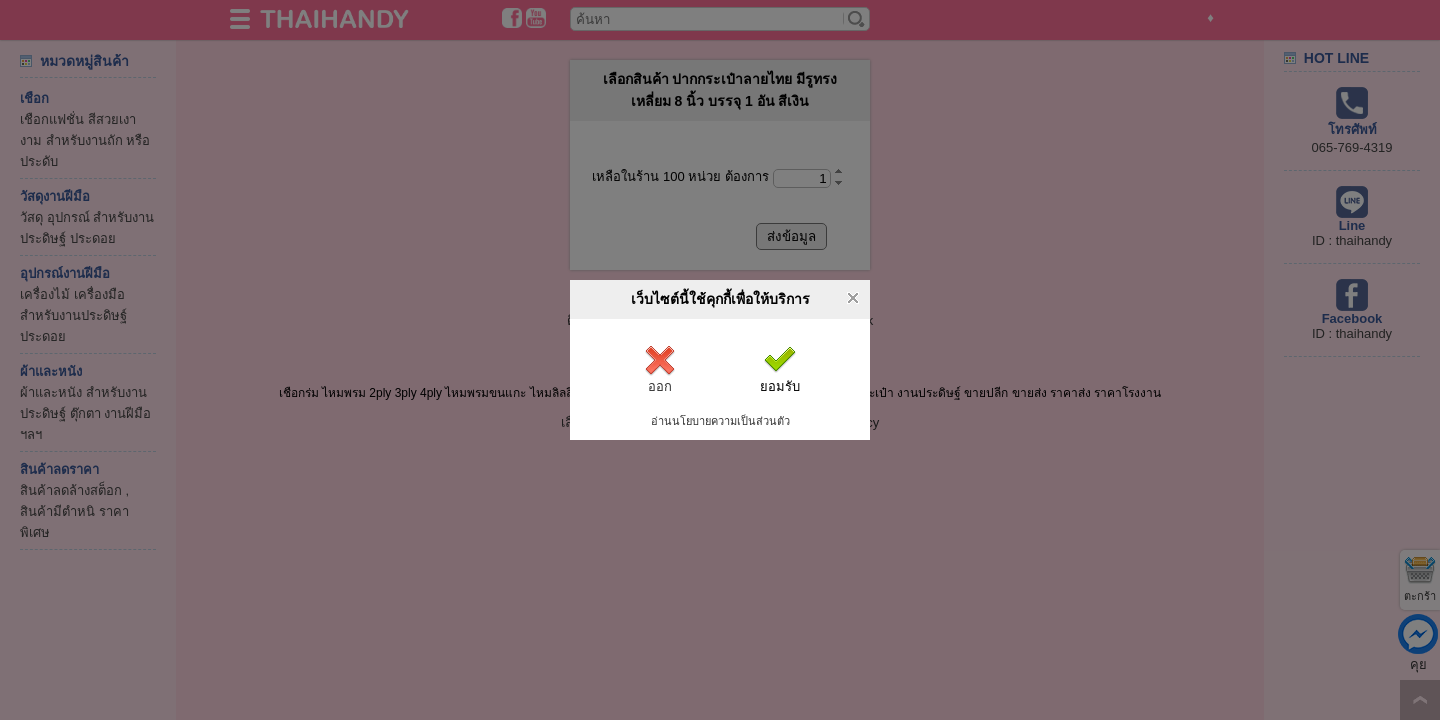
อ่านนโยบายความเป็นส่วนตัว (720, 421)
